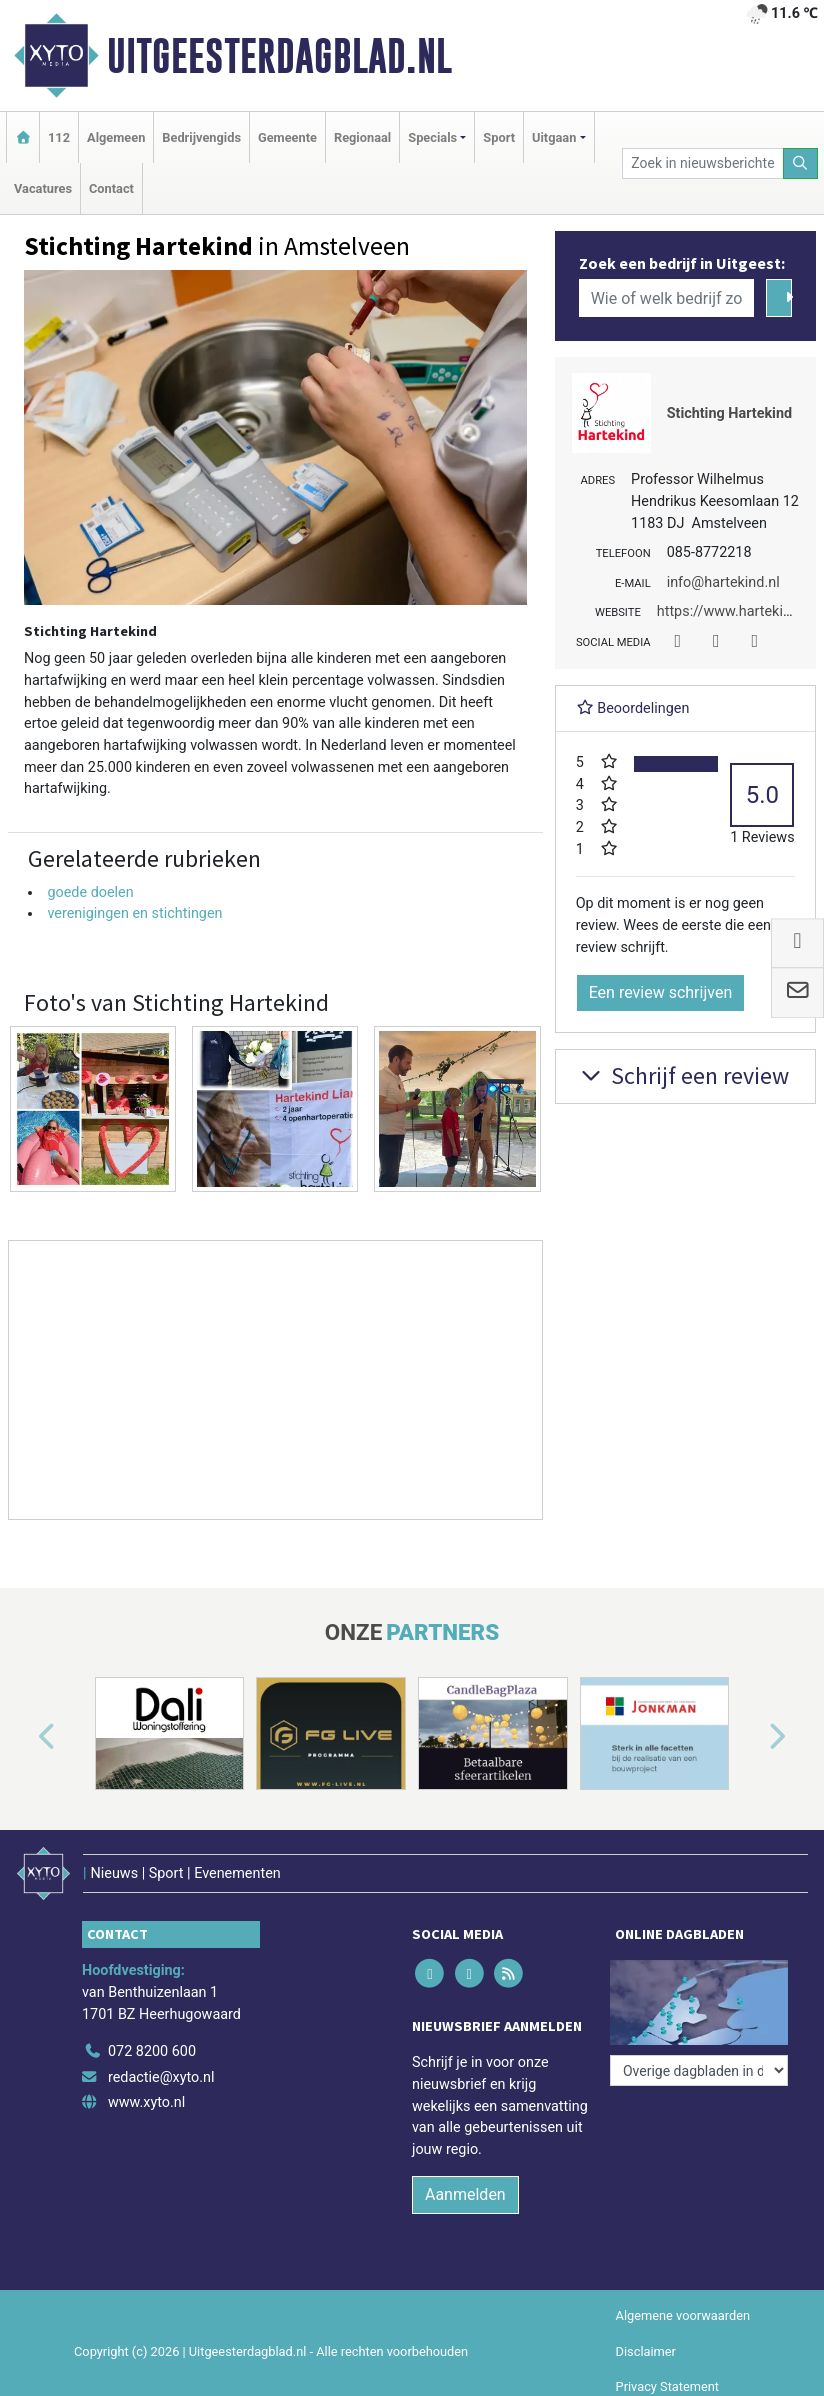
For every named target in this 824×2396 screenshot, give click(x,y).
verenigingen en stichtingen (134, 913)
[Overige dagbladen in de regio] (699, 2070)
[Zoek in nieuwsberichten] (702, 163)
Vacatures (43, 188)
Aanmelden (465, 2194)
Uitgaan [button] (554, 137)
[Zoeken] (801, 163)
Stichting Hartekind (729, 413)
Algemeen (116, 137)
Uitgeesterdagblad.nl (279, 56)
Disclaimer (646, 2351)
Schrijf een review (682, 1075)
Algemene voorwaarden (683, 2315)
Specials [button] (432, 137)
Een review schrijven (661, 992)
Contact (111, 188)
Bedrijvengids (201, 137)
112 (59, 137)
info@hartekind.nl (723, 582)
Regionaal (362, 137)
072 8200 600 (152, 2051)
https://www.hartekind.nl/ (738, 611)
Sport (499, 137)
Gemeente (287, 137)
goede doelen (90, 892)
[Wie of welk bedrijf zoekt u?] (667, 298)
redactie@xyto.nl (161, 2077)
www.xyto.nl (146, 2102)
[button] (24, 1737)
